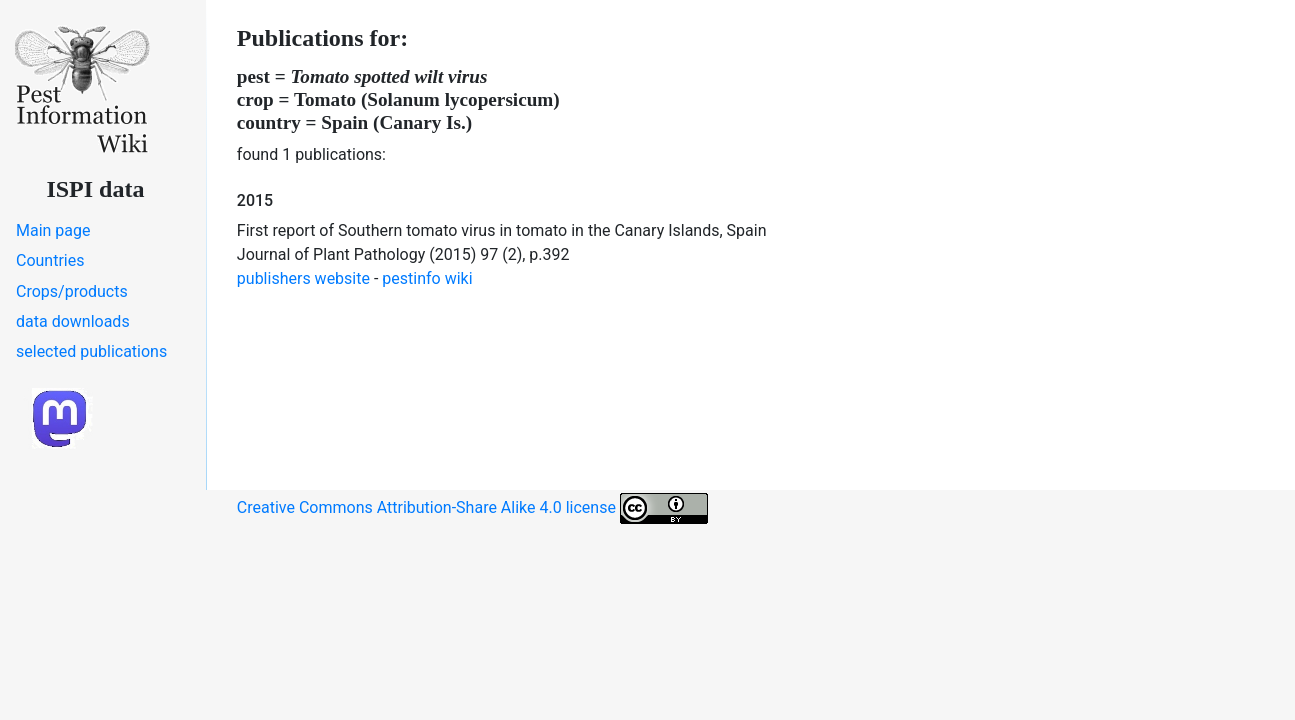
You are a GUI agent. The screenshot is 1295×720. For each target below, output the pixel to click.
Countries (50, 260)
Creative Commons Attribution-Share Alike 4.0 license (472, 508)
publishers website (303, 278)
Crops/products (72, 291)
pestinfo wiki (427, 278)
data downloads (73, 321)
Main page (53, 230)
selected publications (91, 351)
